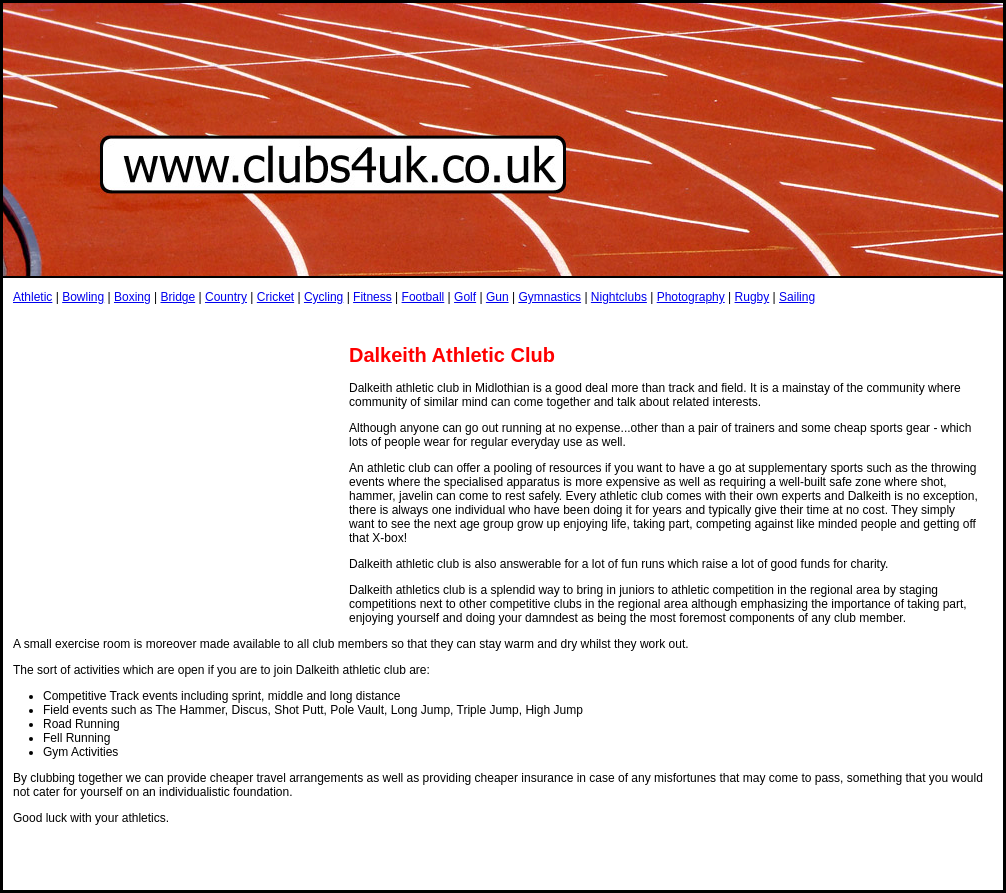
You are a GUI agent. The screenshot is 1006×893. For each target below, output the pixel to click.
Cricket (275, 297)
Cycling (323, 297)
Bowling (83, 297)
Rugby (752, 297)
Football (423, 297)
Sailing (797, 297)
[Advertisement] (176, 488)
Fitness (372, 297)
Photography (691, 297)
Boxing (132, 297)
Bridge (177, 297)
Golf (465, 297)
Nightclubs (619, 297)
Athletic (32, 297)
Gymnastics (549, 297)
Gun (497, 297)
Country (226, 297)
